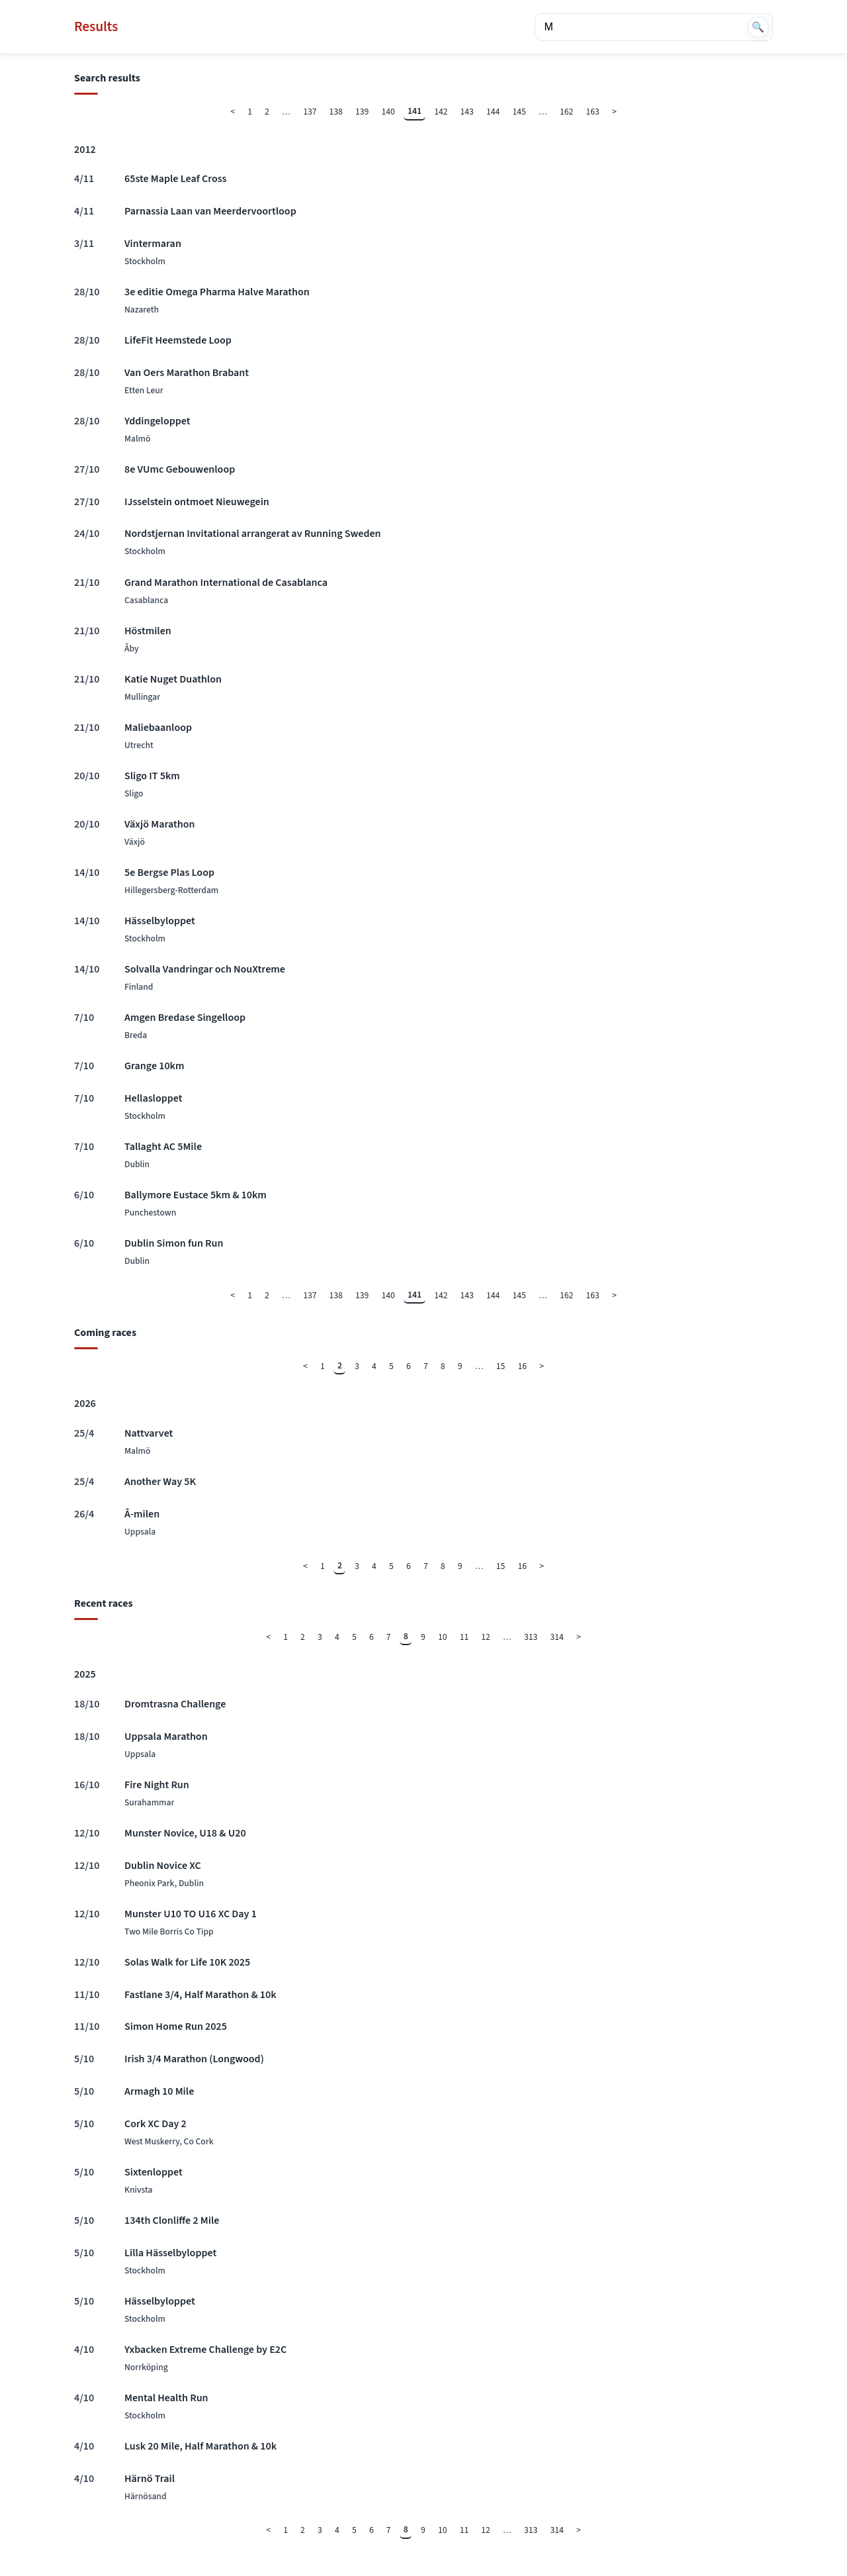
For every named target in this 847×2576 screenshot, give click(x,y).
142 (440, 111)
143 (467, 111)
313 (530, 1637)
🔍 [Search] (758, 26)
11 (464, 1637)
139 (362, 111)
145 (519, 111)
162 (566, 111)
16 (522, 1366)
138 (336, 111)
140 (388, 111)
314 (557, 1637)
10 (442, 1637)
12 (485, 1637)
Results (96, 27)
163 (593, 111)
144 (493, 111)
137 (309, 111)
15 (501, 1366)
